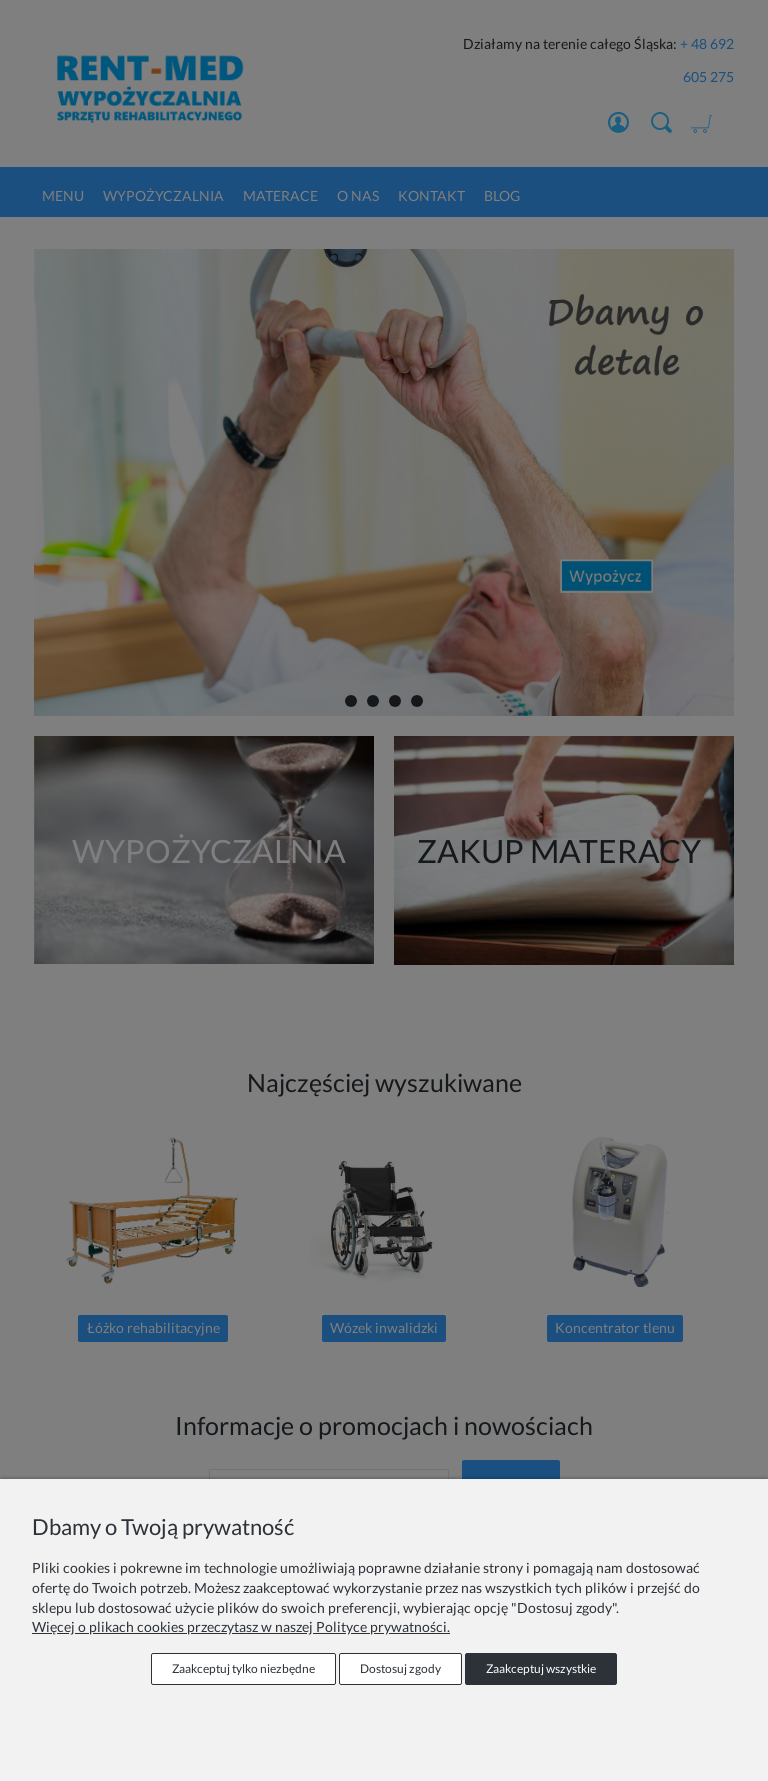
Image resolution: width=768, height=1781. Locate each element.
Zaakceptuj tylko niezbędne (243, 1668)
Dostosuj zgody (400, 1668)
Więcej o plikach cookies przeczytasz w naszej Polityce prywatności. (241, 1626)
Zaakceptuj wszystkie (541, 1668)
